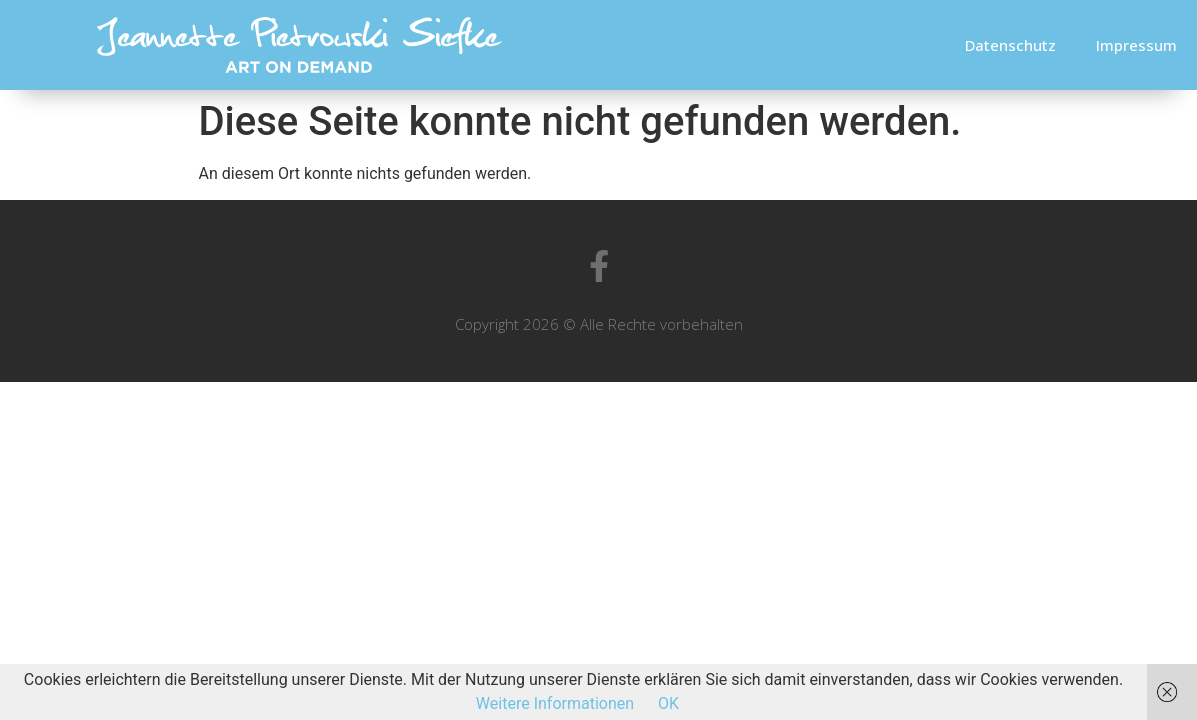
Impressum (1136, 45)
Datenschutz (1010, 45)
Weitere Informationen (555, 703)
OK (668, 703)
